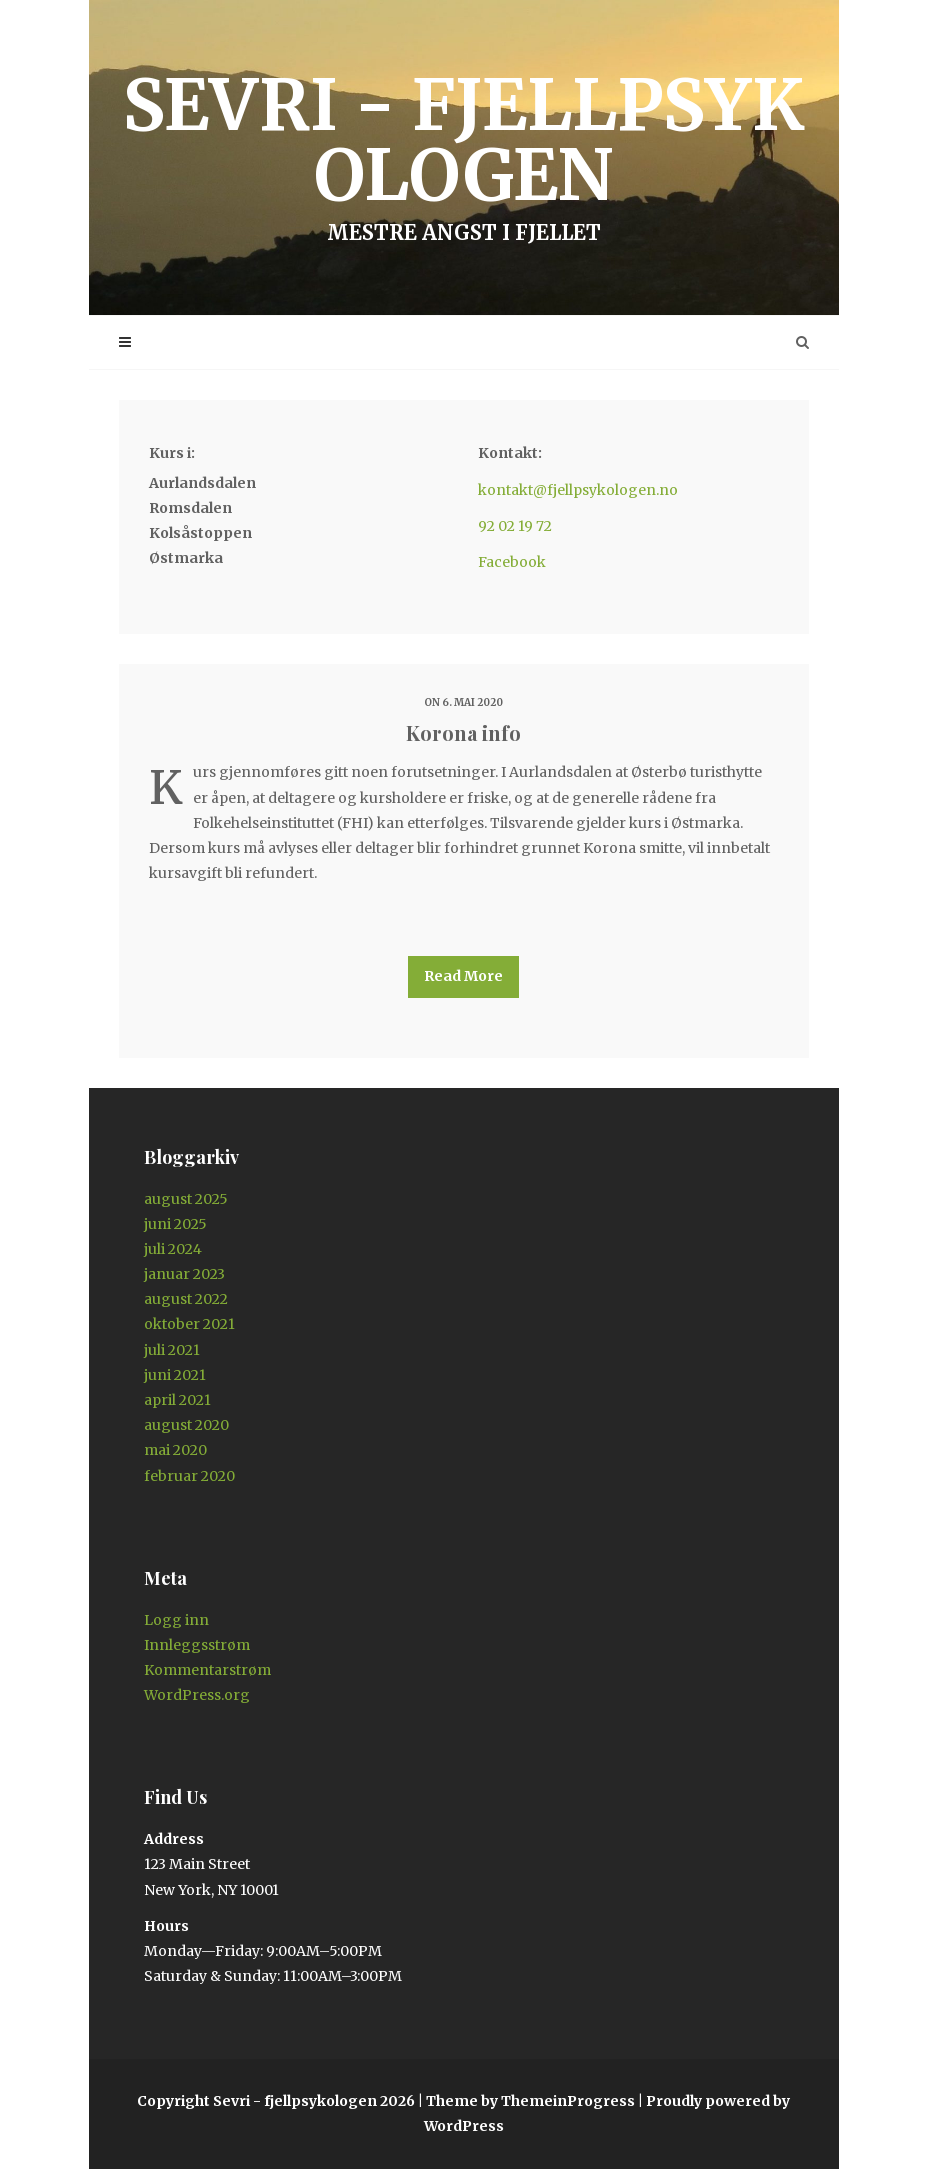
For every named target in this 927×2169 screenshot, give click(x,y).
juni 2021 (175, 1375)
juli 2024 (173, 1249)
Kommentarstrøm (207, 1670)
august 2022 (186, 1299)
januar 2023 (184, 1274)
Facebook (512, 562)
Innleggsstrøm (197, 1645)
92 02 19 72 (515, 526)
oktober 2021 (189, 1324)
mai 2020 (175, 1450)
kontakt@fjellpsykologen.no (578, 490)
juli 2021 (172, 1350)
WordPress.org (197, 1695)
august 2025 (186, 1199)
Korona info (463, 732)
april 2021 (177, 1400)
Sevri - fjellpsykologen (464, 153)
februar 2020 (189, 1476)
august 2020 (186, 1425)
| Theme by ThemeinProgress (526, 2101)
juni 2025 (175, 1224)
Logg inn (176, 1620)
